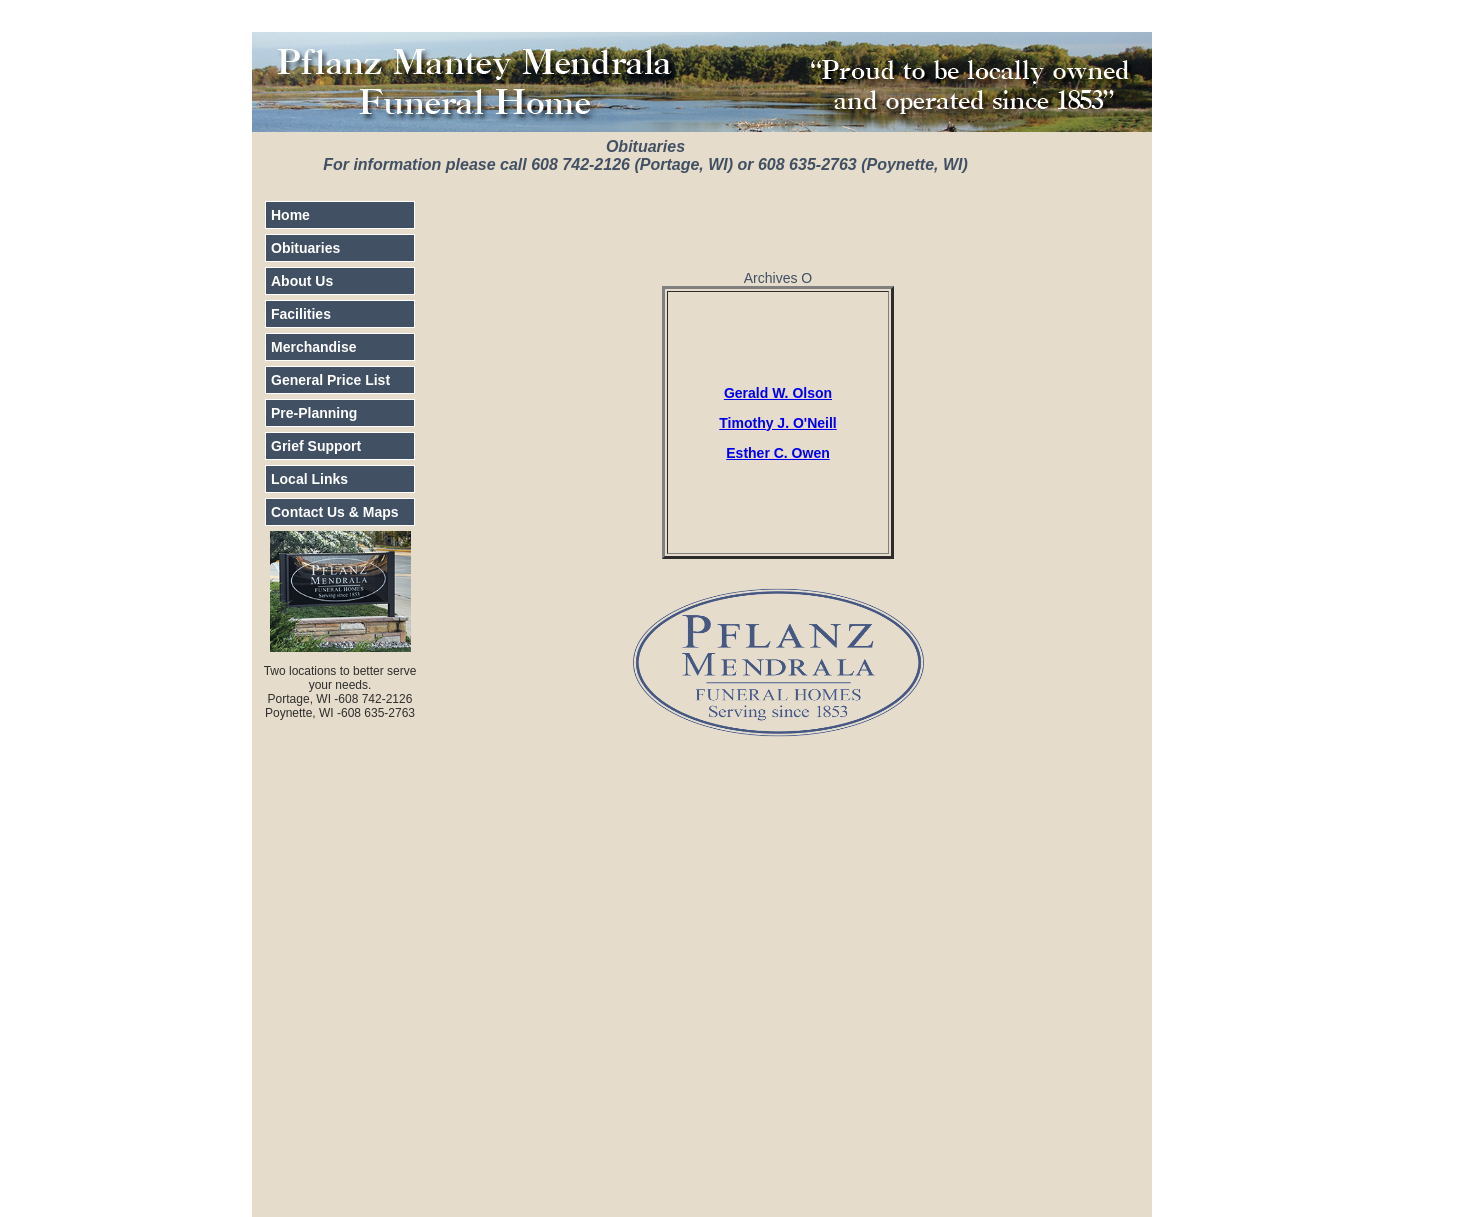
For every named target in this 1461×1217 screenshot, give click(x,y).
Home (290, 215)
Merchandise (314, 347)
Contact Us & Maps (335, 512)
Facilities (301, 314)
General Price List (330, 380)
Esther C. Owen (777, 453)
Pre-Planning (314, 413)
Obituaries (305, 248)
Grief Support (316, 446)
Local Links (309, 479)
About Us (302, 281)
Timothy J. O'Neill (777, 423)
